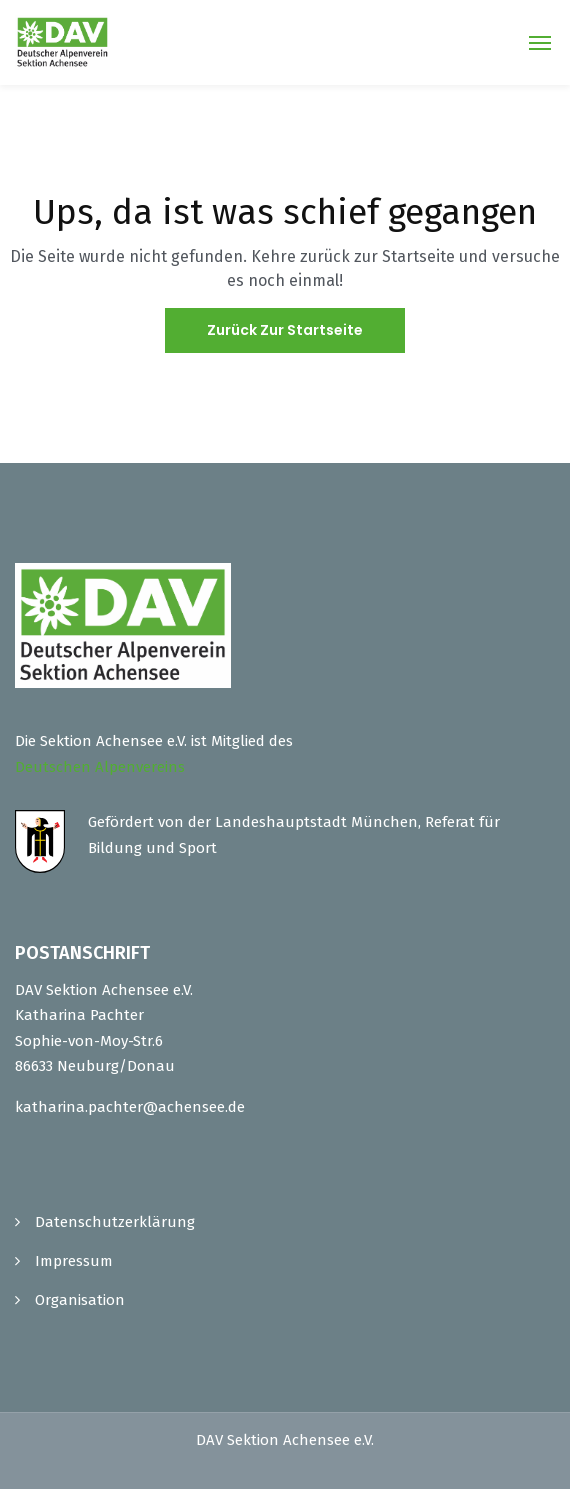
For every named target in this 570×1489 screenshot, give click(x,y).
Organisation (80, 1300)
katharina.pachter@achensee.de (130, 1107)
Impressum (74, 1261)
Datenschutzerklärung (115, 1222)
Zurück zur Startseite (285, 330)
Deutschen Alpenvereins (100, 767)
